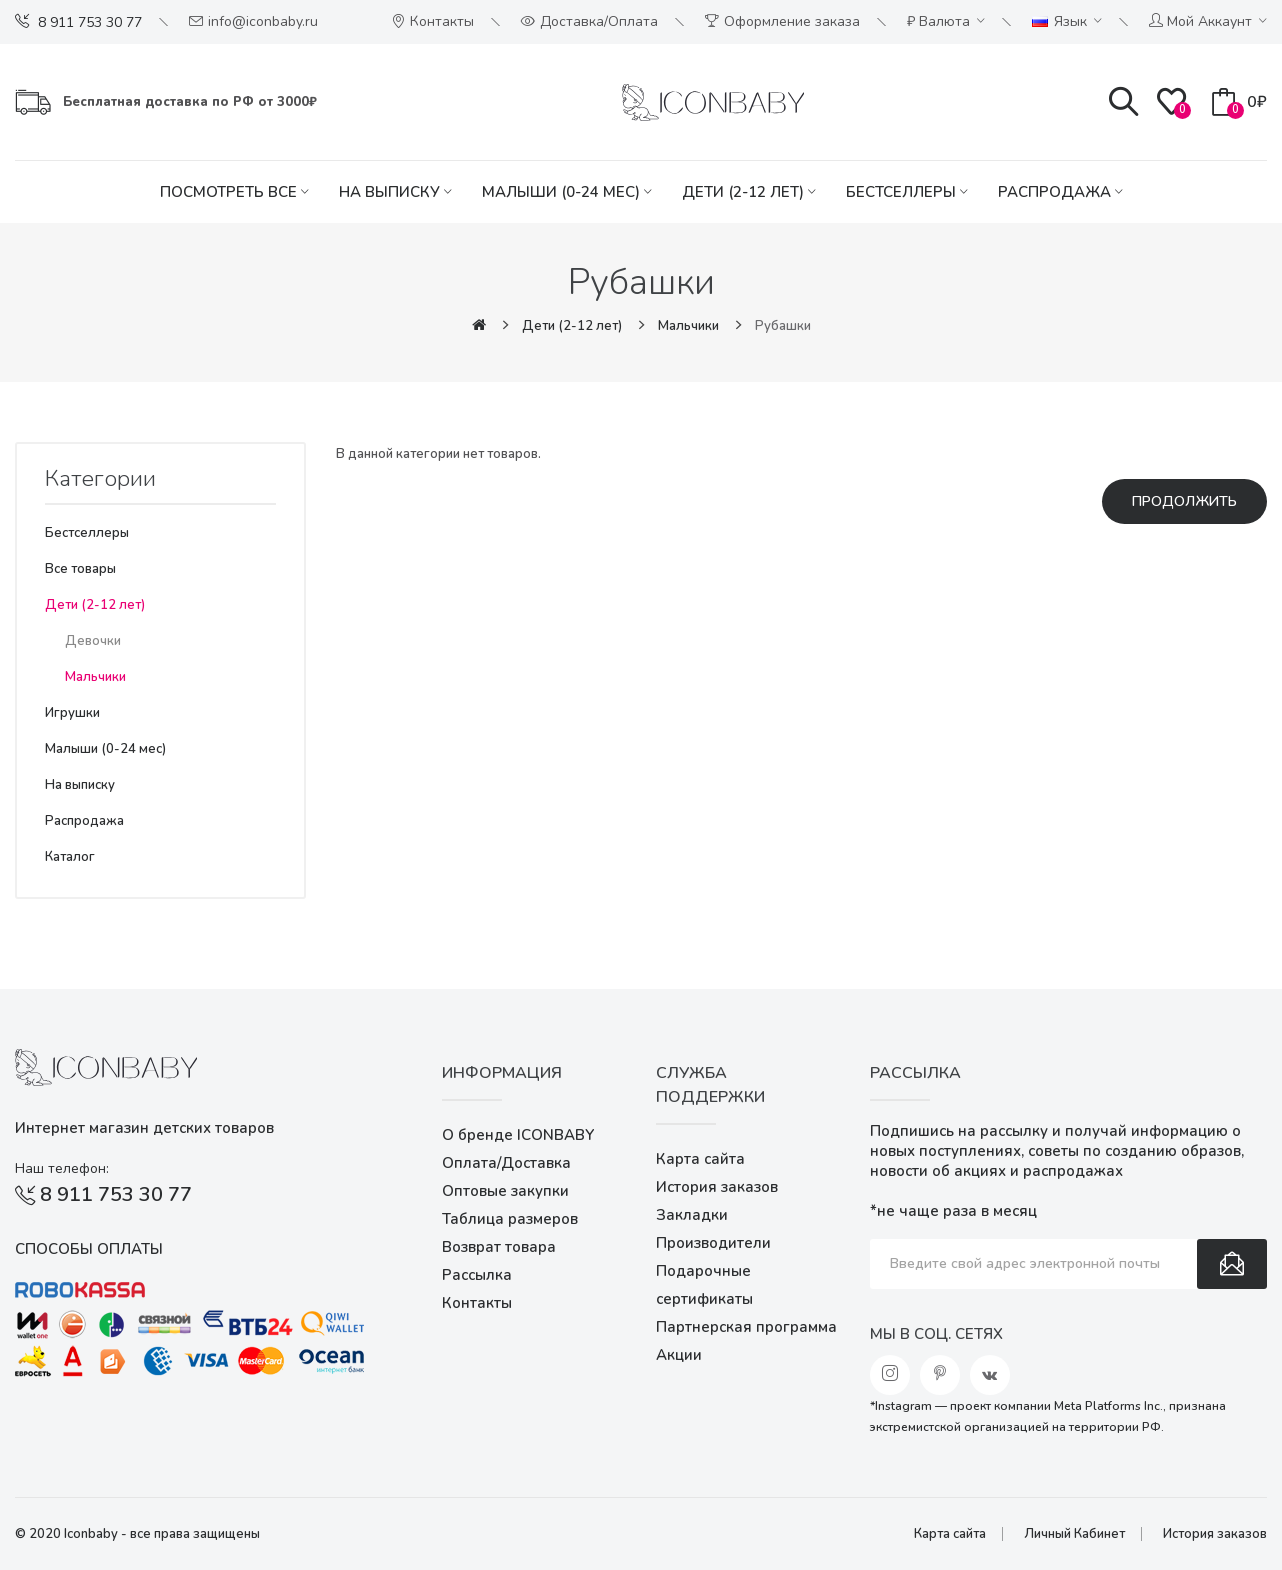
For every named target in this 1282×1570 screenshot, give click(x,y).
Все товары (80, 569)
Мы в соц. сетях (936, 1334)
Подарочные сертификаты (704, 1285)
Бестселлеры (87, 533)
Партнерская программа (746, 1327)
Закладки (692, 1215)
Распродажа (84, 821)
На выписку (80, 785)
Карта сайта (700, 1159)
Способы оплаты (89, 1249)
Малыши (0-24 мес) (105, 749)
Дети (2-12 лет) (572, 326)
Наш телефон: (62, 1168)
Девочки (93, 641)
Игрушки (72, 713)
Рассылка (477, 1275)
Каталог (70, 857)
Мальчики (688, 326)
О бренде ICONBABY (518, 1135)
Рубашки (783, 326)
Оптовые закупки (505, 1191)
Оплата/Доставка (506, 1163)
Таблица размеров (510, 1219)
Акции (679, 1355)
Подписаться (1232, 1264)
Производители (713, 1243)
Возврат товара (499, 1247)
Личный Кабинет (1074, 1534)
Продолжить (1184, 501)
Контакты (477, 1303)
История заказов (717, 1187)
